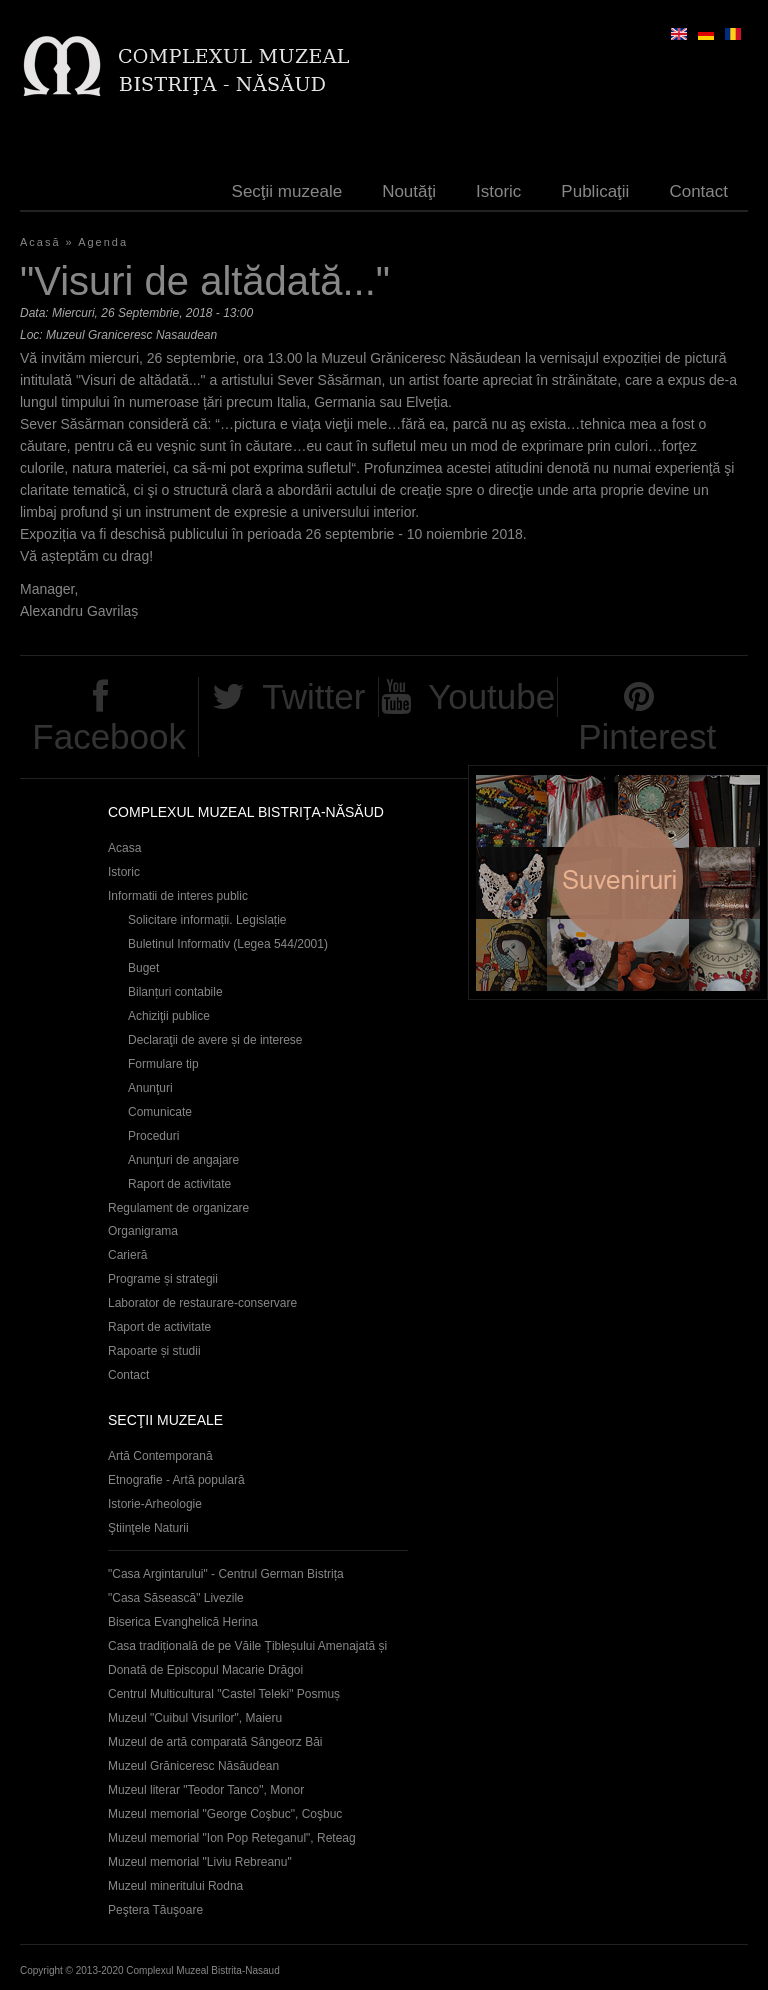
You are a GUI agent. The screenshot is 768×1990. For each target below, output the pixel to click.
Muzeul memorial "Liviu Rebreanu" (200, 1862)
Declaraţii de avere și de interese (215, 1040)
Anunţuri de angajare (183, 1160)
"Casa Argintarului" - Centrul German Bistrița (226, 1574)
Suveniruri (618, 882)
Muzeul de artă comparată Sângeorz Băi (215, 1742)
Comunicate (160, 1112)
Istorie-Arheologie (155, 1504)
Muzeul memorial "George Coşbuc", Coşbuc (225, 1814)
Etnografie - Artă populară (176, 1480)
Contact (698, 191)
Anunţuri (150, 1088)
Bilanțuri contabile (175, 992)
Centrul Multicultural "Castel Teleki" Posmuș (224, 1694)
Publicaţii (595, 191)
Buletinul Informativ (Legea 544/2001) (228, 944)
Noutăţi (409, 191)
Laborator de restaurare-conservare (202, 1303)
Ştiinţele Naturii (148, 1528)
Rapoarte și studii (154, 1351)
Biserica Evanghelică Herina (183, 1622)
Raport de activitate (179, 1184)
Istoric (498, 191)
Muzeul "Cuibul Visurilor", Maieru (195, 1718)
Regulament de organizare (178, 1208)
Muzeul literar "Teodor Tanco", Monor (206, 1790)
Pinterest (647, 736)
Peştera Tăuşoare (155, 1910)
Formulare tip (163, 1064)
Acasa (124, 848)
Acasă (40, 242)
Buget (143, 968)
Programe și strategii (163, 1279)
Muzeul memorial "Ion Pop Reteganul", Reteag (232, 1838)
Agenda (103, 242)
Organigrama (143, 1231)
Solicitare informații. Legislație (207, 920)
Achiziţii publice (169, 1016)
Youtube (491, 696)
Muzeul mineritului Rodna (175, 1886)
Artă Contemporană (160, 1456)
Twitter (313, 696)
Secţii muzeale (287, 191)
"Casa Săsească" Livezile (176, 1598)
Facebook (109, 736)
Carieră (127, 1255)
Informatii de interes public (178, 896)
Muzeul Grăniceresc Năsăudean (193, 1766)
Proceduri (153, 1136)
